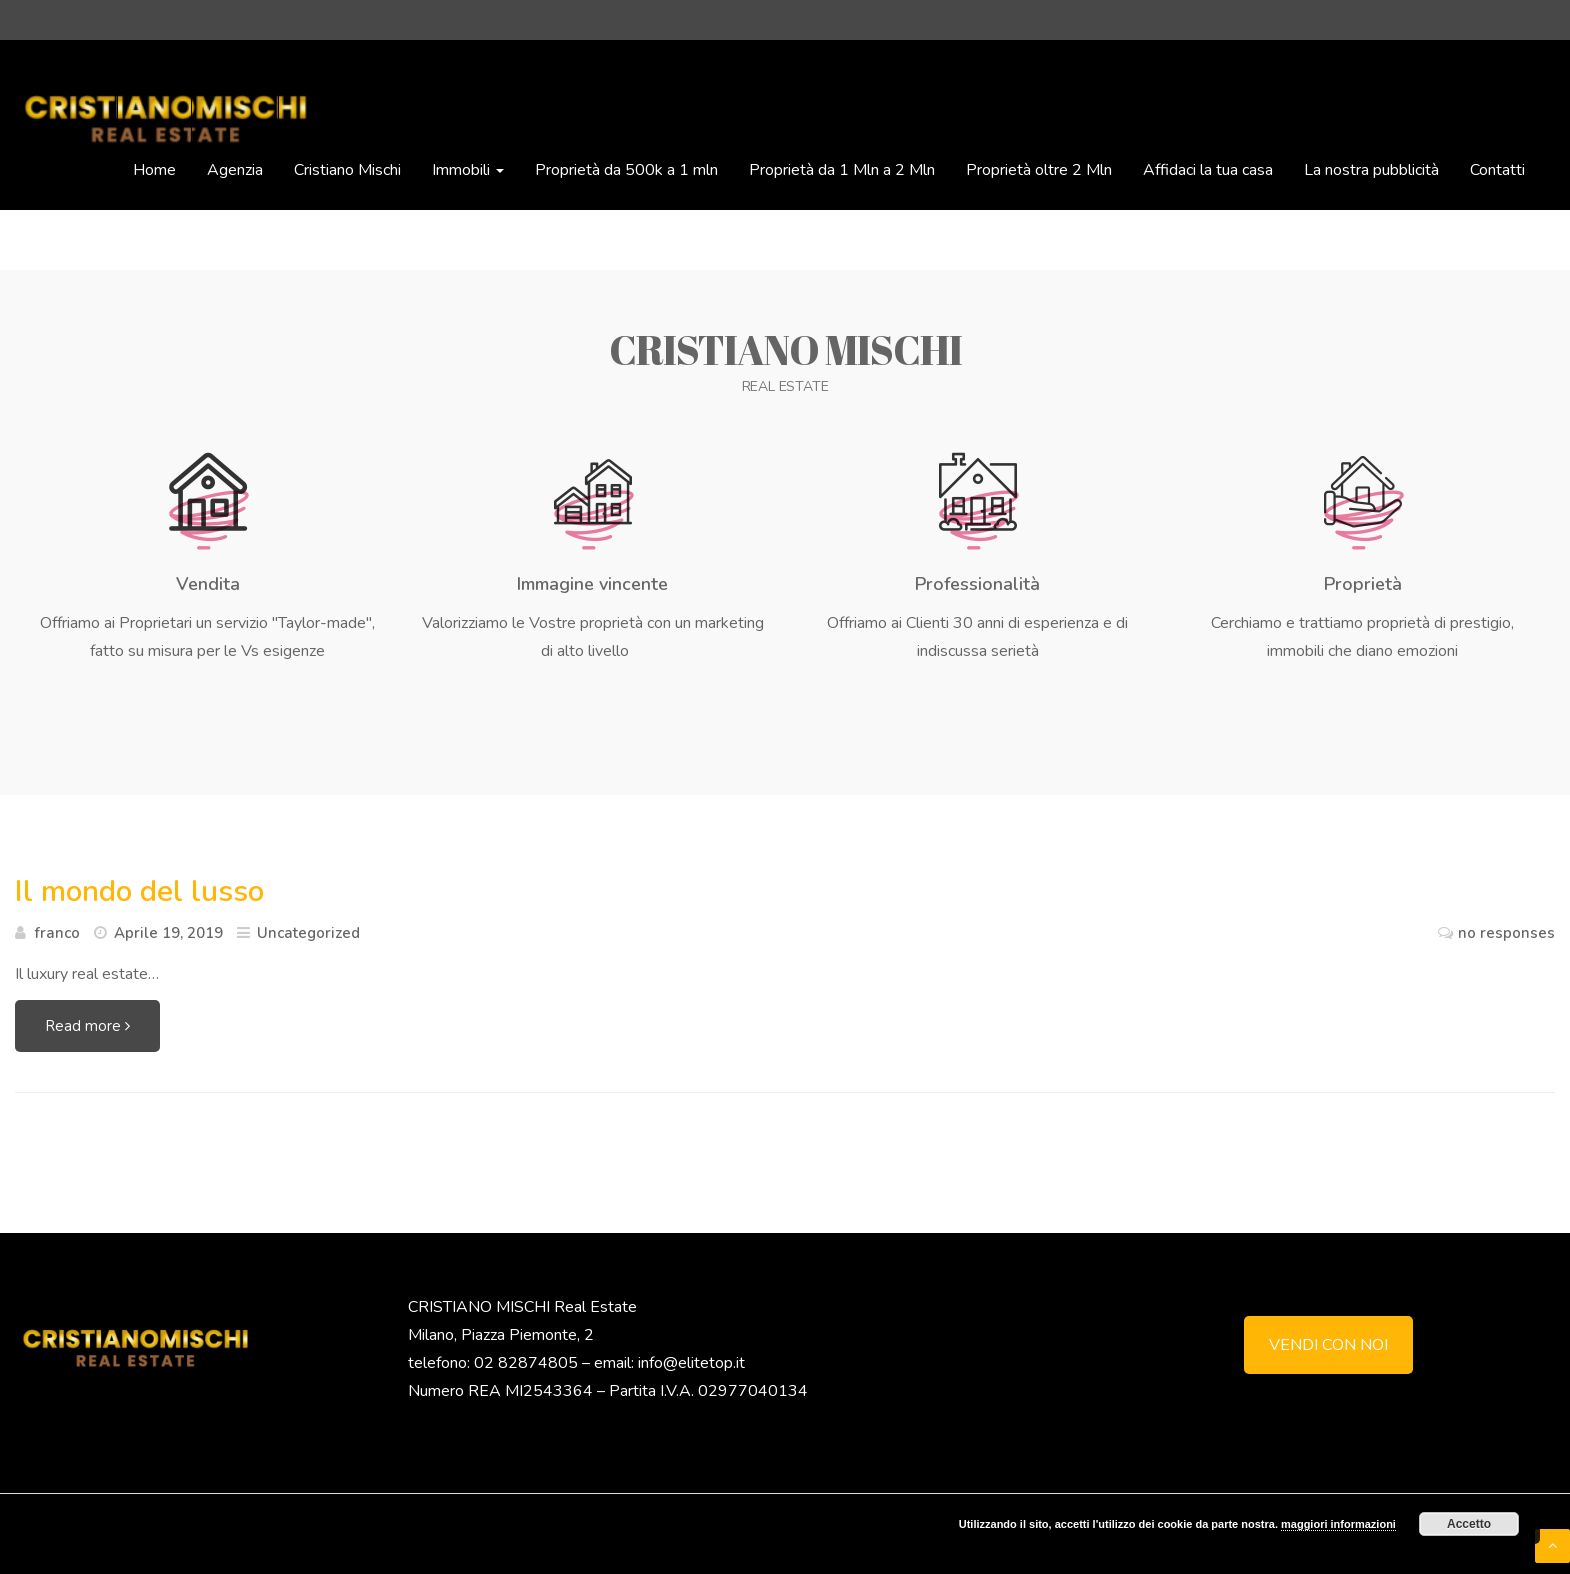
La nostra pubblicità (1371, 170)
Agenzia (235, 170)
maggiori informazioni (1338, 1524)
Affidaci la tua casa (1208, 170)
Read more (87, 1026)
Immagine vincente (592, 584)
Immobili (468, 170)
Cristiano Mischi (347, 170)
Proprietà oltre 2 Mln (1039, 170)
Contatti (1497, 170)
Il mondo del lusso (139, 891)
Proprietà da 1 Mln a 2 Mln (842, 170)
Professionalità (977, 584)
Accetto (1469, 1524)
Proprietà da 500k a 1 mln (626, 170)
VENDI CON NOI (1328, 1345)
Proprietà (1363, 584)
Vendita (208, 584)
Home (154, 170)
